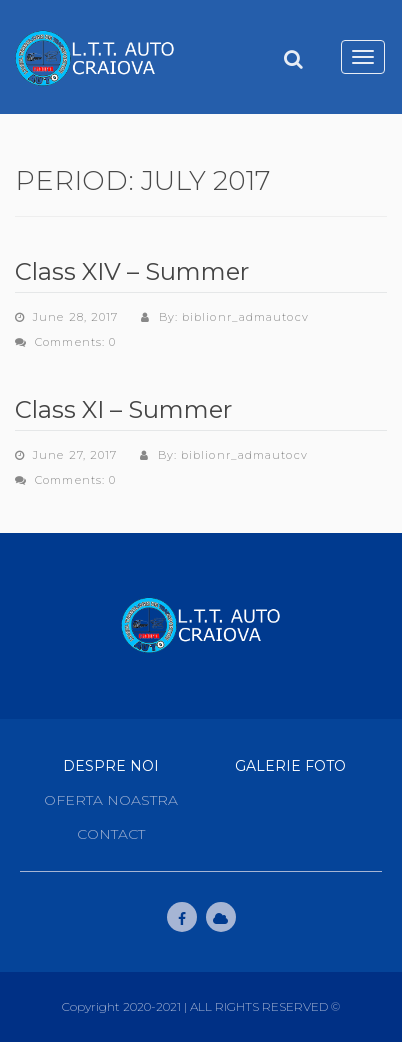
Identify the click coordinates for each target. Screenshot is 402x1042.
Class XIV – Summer (132, 271)
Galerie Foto (290, 766)
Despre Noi (111, 766)
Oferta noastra (111, 800)
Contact (111, 834)
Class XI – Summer (123, 409)
